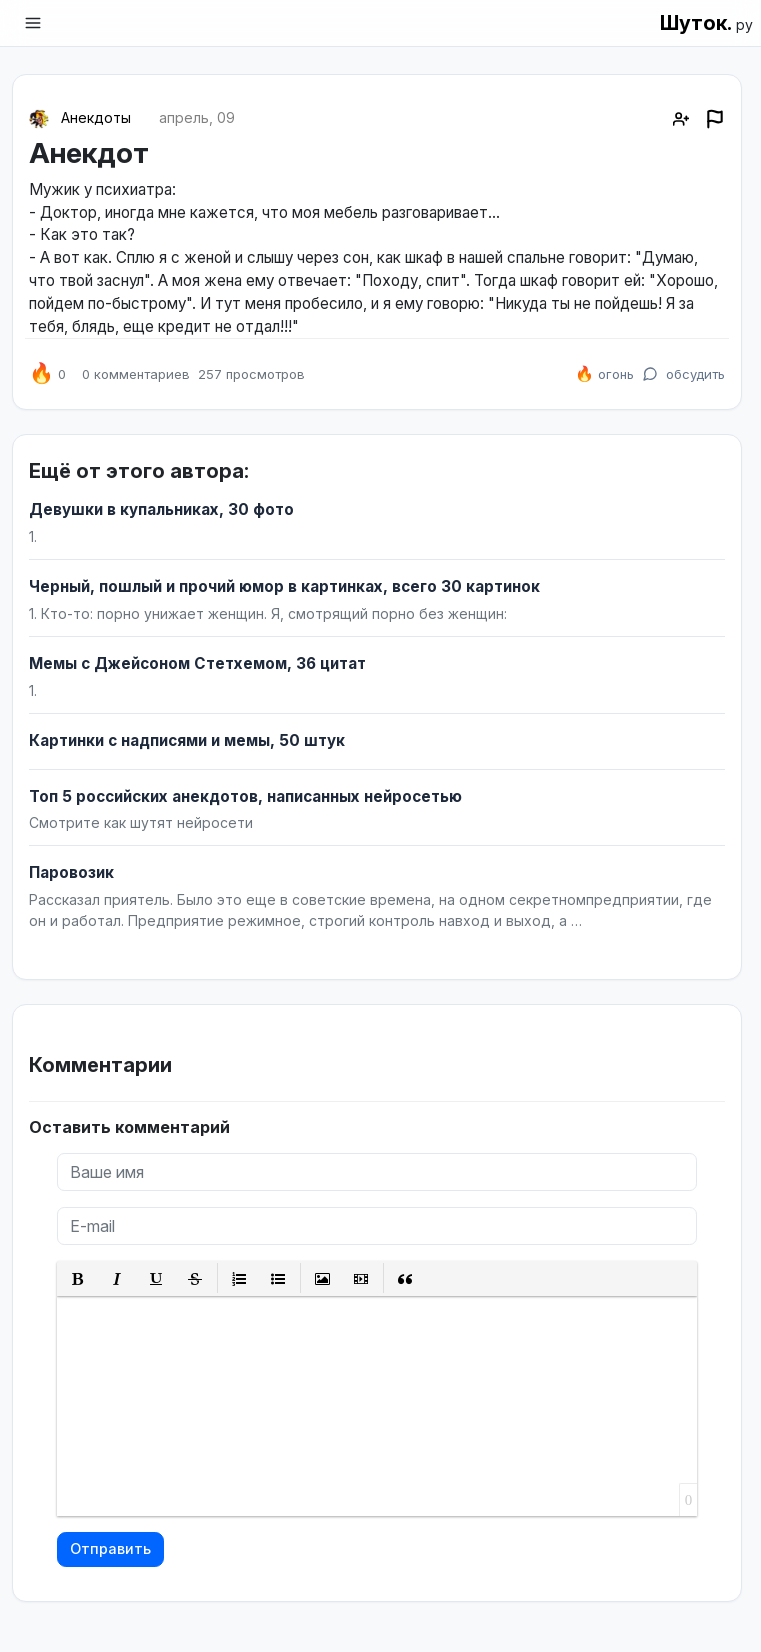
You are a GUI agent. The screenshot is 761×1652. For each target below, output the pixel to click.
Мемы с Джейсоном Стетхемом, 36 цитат (197, 663)
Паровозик (71, 872)
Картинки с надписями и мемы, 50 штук (187, 740)
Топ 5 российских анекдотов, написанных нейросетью (245, 796)
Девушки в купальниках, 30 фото (161, 509)
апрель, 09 (197, 117)
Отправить (110, 1548)
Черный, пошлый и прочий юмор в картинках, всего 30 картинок (284, 586)
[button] (78, 1278)
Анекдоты (96, 117)
